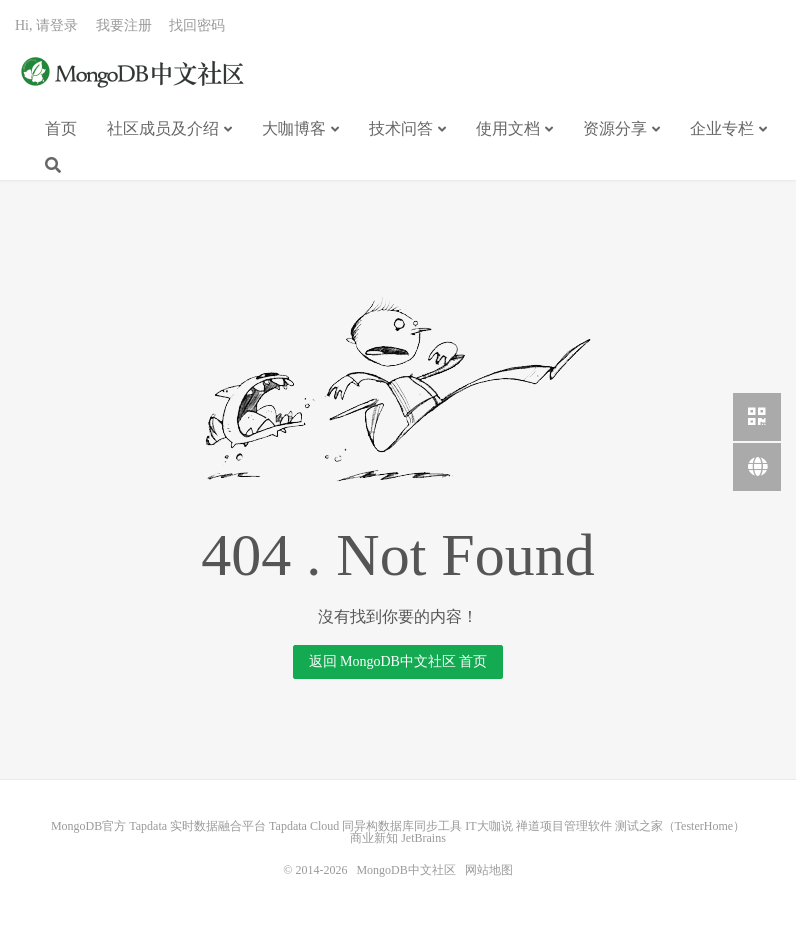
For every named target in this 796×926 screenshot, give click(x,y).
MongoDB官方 (88, 826)
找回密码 (197, 25)
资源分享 (615, 128)
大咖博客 (294, 128)
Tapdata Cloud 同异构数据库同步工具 (365, 826)
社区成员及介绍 (163, 128)
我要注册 (124, 25)
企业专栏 (722, 128)
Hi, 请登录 (46, 25)
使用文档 (508, 128)
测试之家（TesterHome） (680, 826)
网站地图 (489, 870)
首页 (61, 128)
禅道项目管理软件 (564, 826)
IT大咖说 (488, 826)
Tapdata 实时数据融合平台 (197, 826)
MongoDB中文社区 (135, 74)
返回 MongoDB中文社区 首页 (398, 661)
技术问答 (401, 128)
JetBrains (423, 838)
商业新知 (374, 838)
